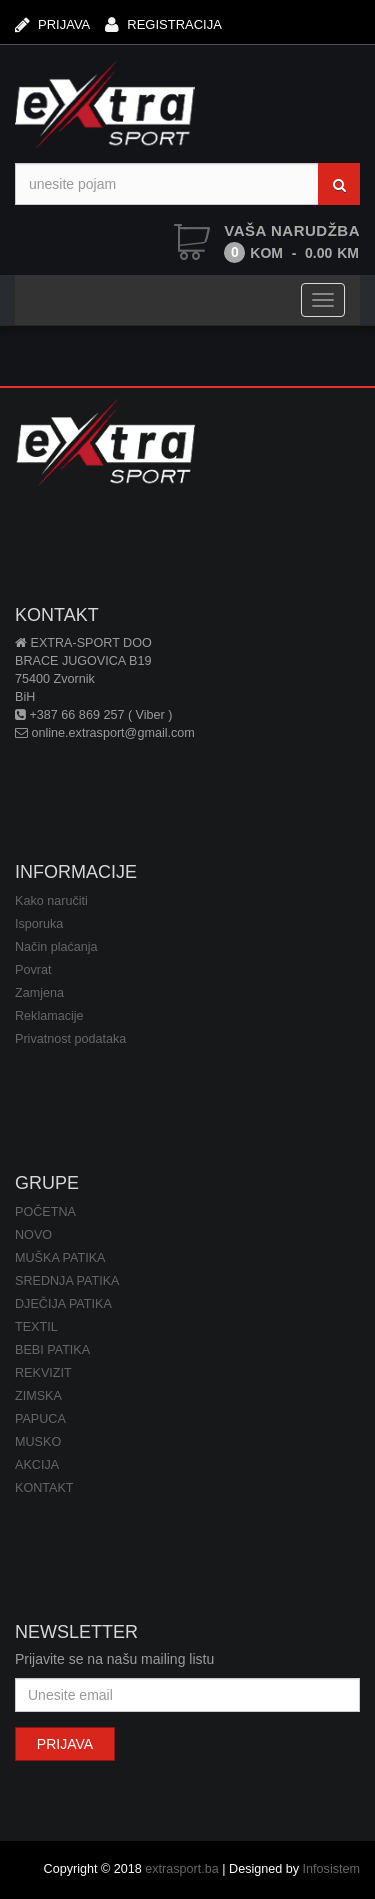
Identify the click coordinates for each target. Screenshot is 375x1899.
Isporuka (39, 924)
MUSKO (38, 1442)
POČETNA (45, 1212)
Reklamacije (49, 1016)
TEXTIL (36, 1327)
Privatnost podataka (70, 1039)
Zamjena (39, 993)
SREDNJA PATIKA (67, 1281)
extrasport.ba (182, 1869)
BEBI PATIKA (52, 1350)
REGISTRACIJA (163, 24)
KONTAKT (44, 1488)
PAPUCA (40, 1419)
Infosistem (331, 1869)
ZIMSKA (38, 1396)
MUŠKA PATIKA (60, 1258)
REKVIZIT (43, 1373)
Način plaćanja (56, 947)
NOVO (33, 1235)
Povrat (33, 970)
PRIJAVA (52, 24)
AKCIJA (37, 1465)
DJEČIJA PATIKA (63, 1304)
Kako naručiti (51, 901)
